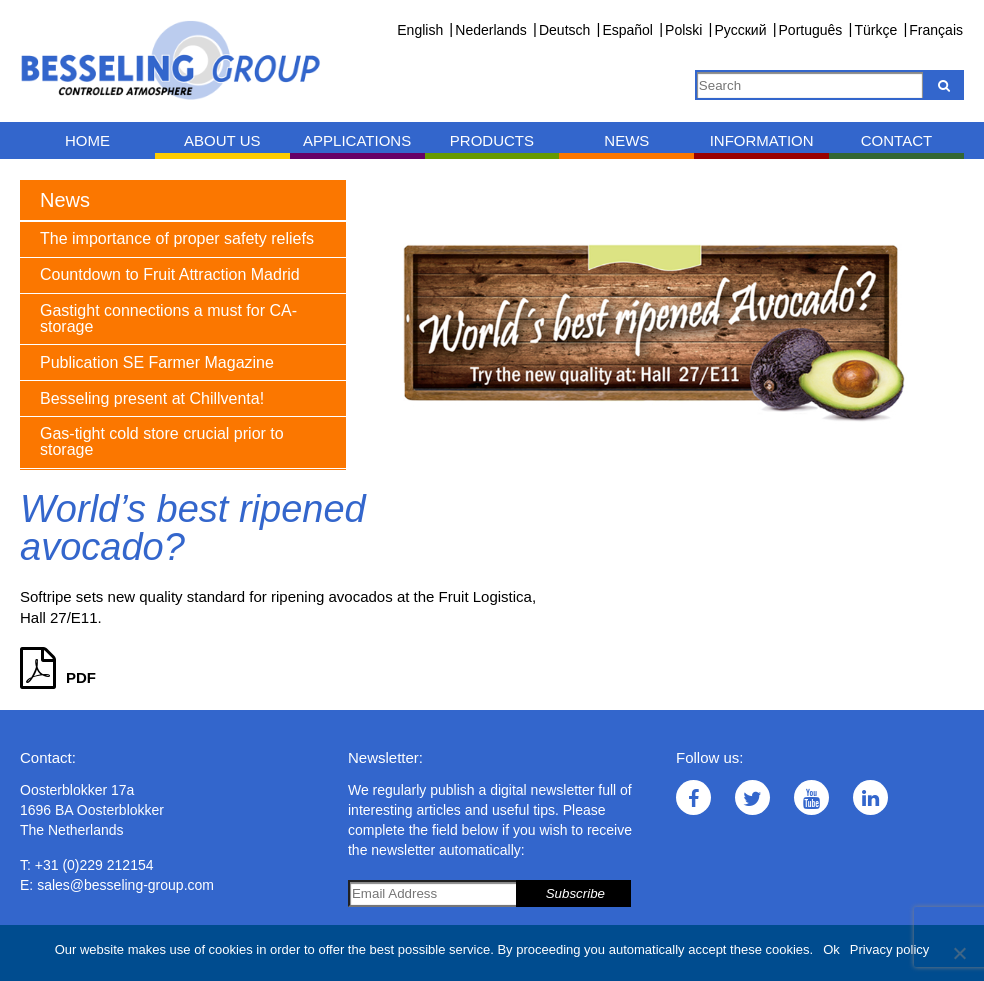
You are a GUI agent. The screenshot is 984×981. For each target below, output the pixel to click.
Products (492, 140)
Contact (896, 140)
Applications (357, 140)
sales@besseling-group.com (125, 885)
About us (222, 140)
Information (762, 140)
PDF (58, 677)
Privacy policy (889, 949)
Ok (831, 949)
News (626, 140)
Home (87, 140)
